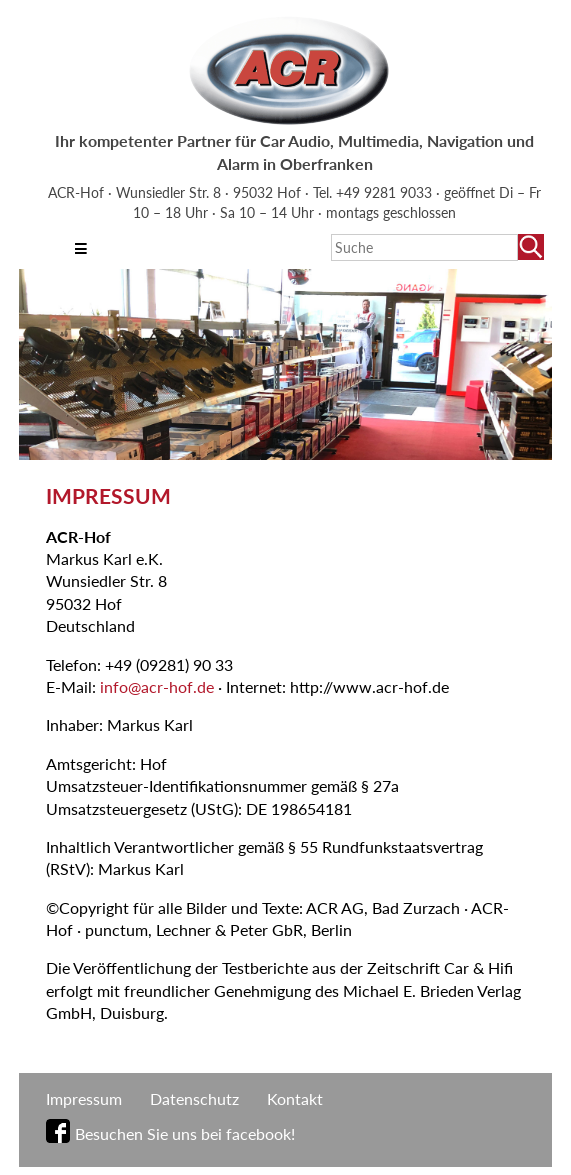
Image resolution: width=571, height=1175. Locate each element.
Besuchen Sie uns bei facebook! (185, 1133)
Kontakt (295, 1098)
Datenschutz (194, 1098)
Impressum (84, 1098)
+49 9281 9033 (386, 192)
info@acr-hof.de (157, 686)
